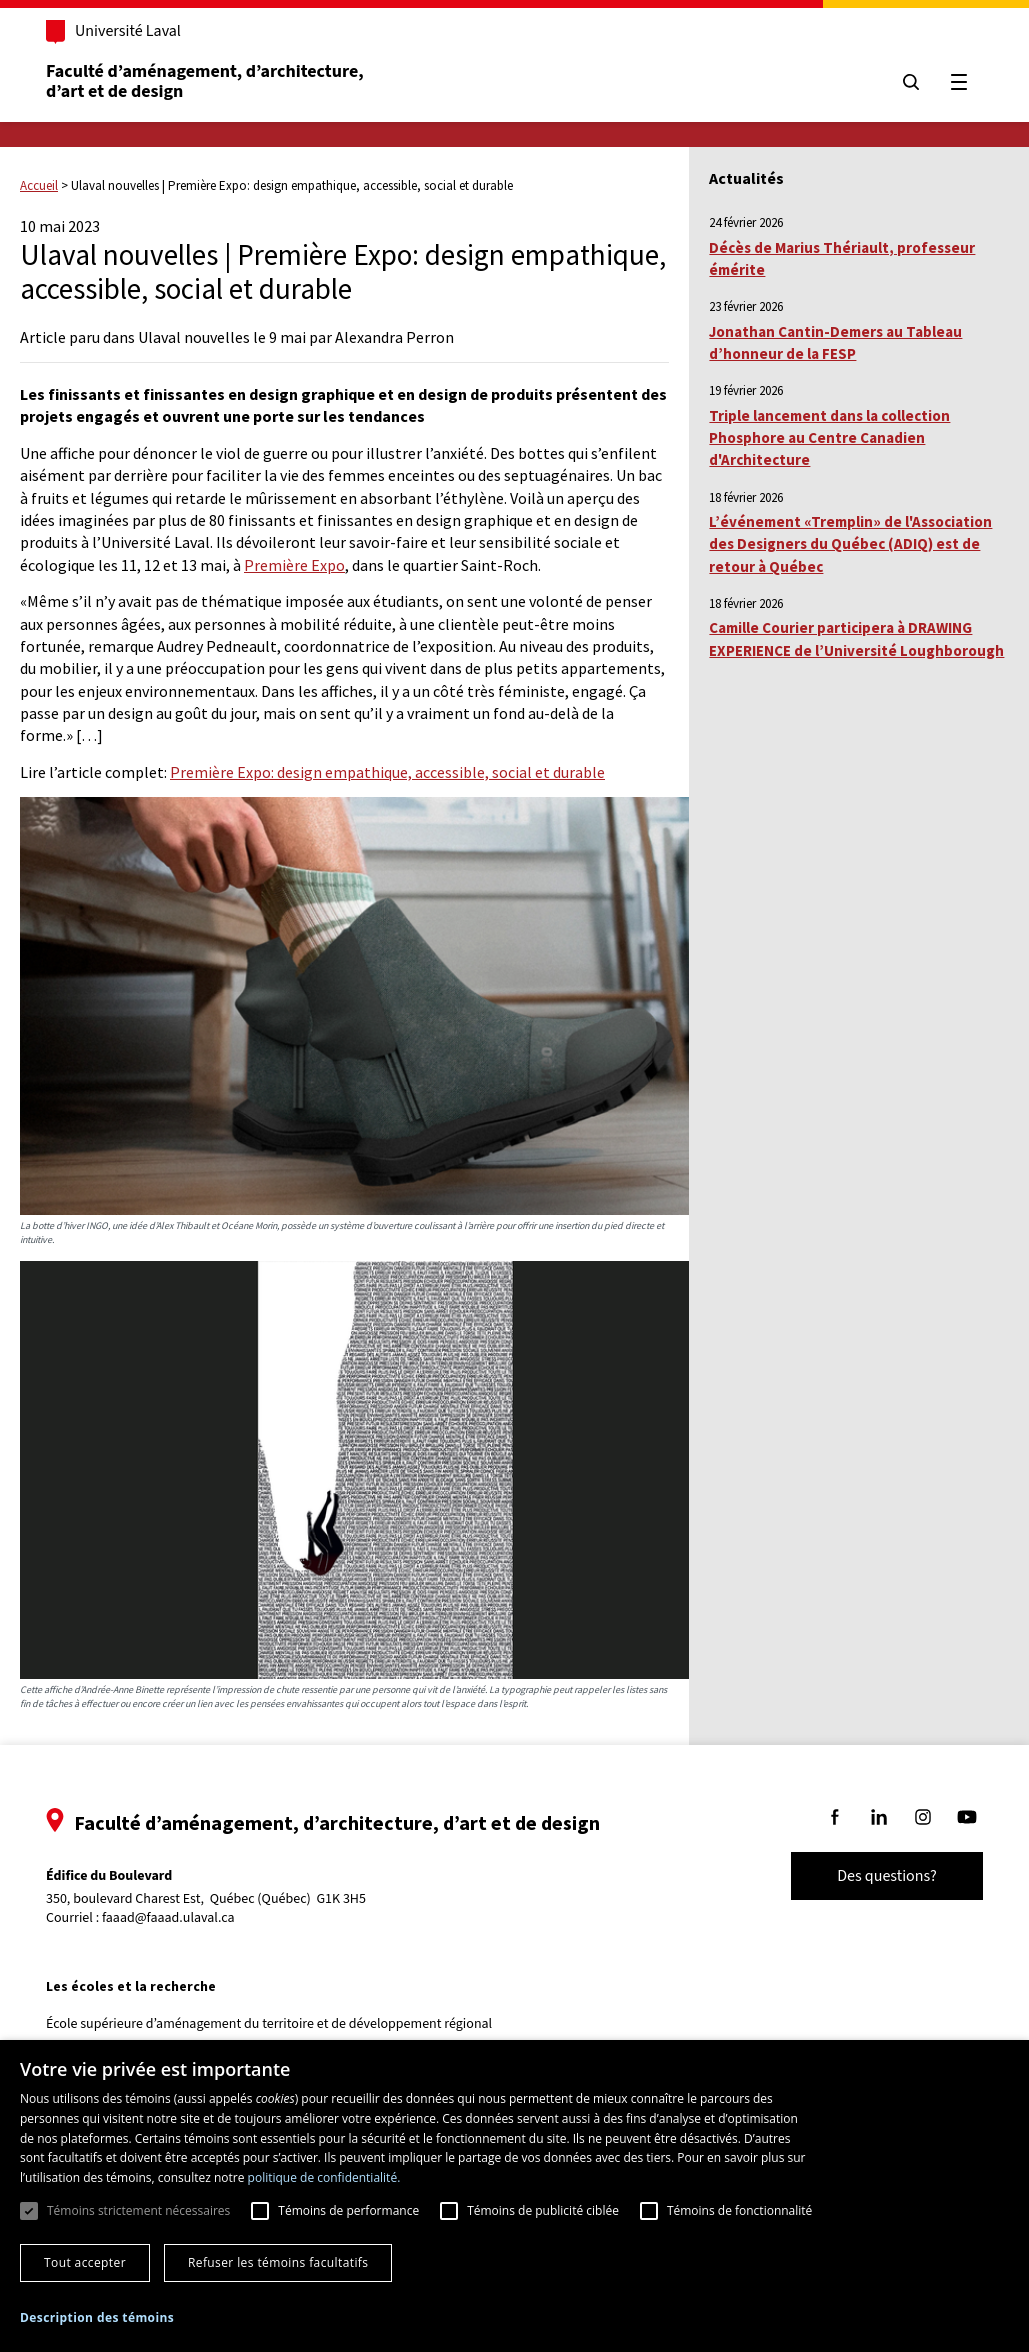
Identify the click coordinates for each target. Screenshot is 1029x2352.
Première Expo (294, 565)
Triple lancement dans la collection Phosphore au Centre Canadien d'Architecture (829, 438)
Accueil (39, 185)
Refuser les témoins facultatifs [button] (278, 2262)
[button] (97, 2317)
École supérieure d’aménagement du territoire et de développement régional (269, 2024)
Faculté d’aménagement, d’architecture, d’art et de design (206, 81)
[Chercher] (911, 82)
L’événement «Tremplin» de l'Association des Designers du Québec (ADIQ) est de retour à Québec (850, 544)
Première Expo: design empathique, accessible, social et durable (387, 772)
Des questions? (887, 1876)
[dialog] (514, 2196)
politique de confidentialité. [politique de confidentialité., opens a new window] (324, 2177)
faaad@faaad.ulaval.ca (168, 1918)
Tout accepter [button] (85, 2262)
